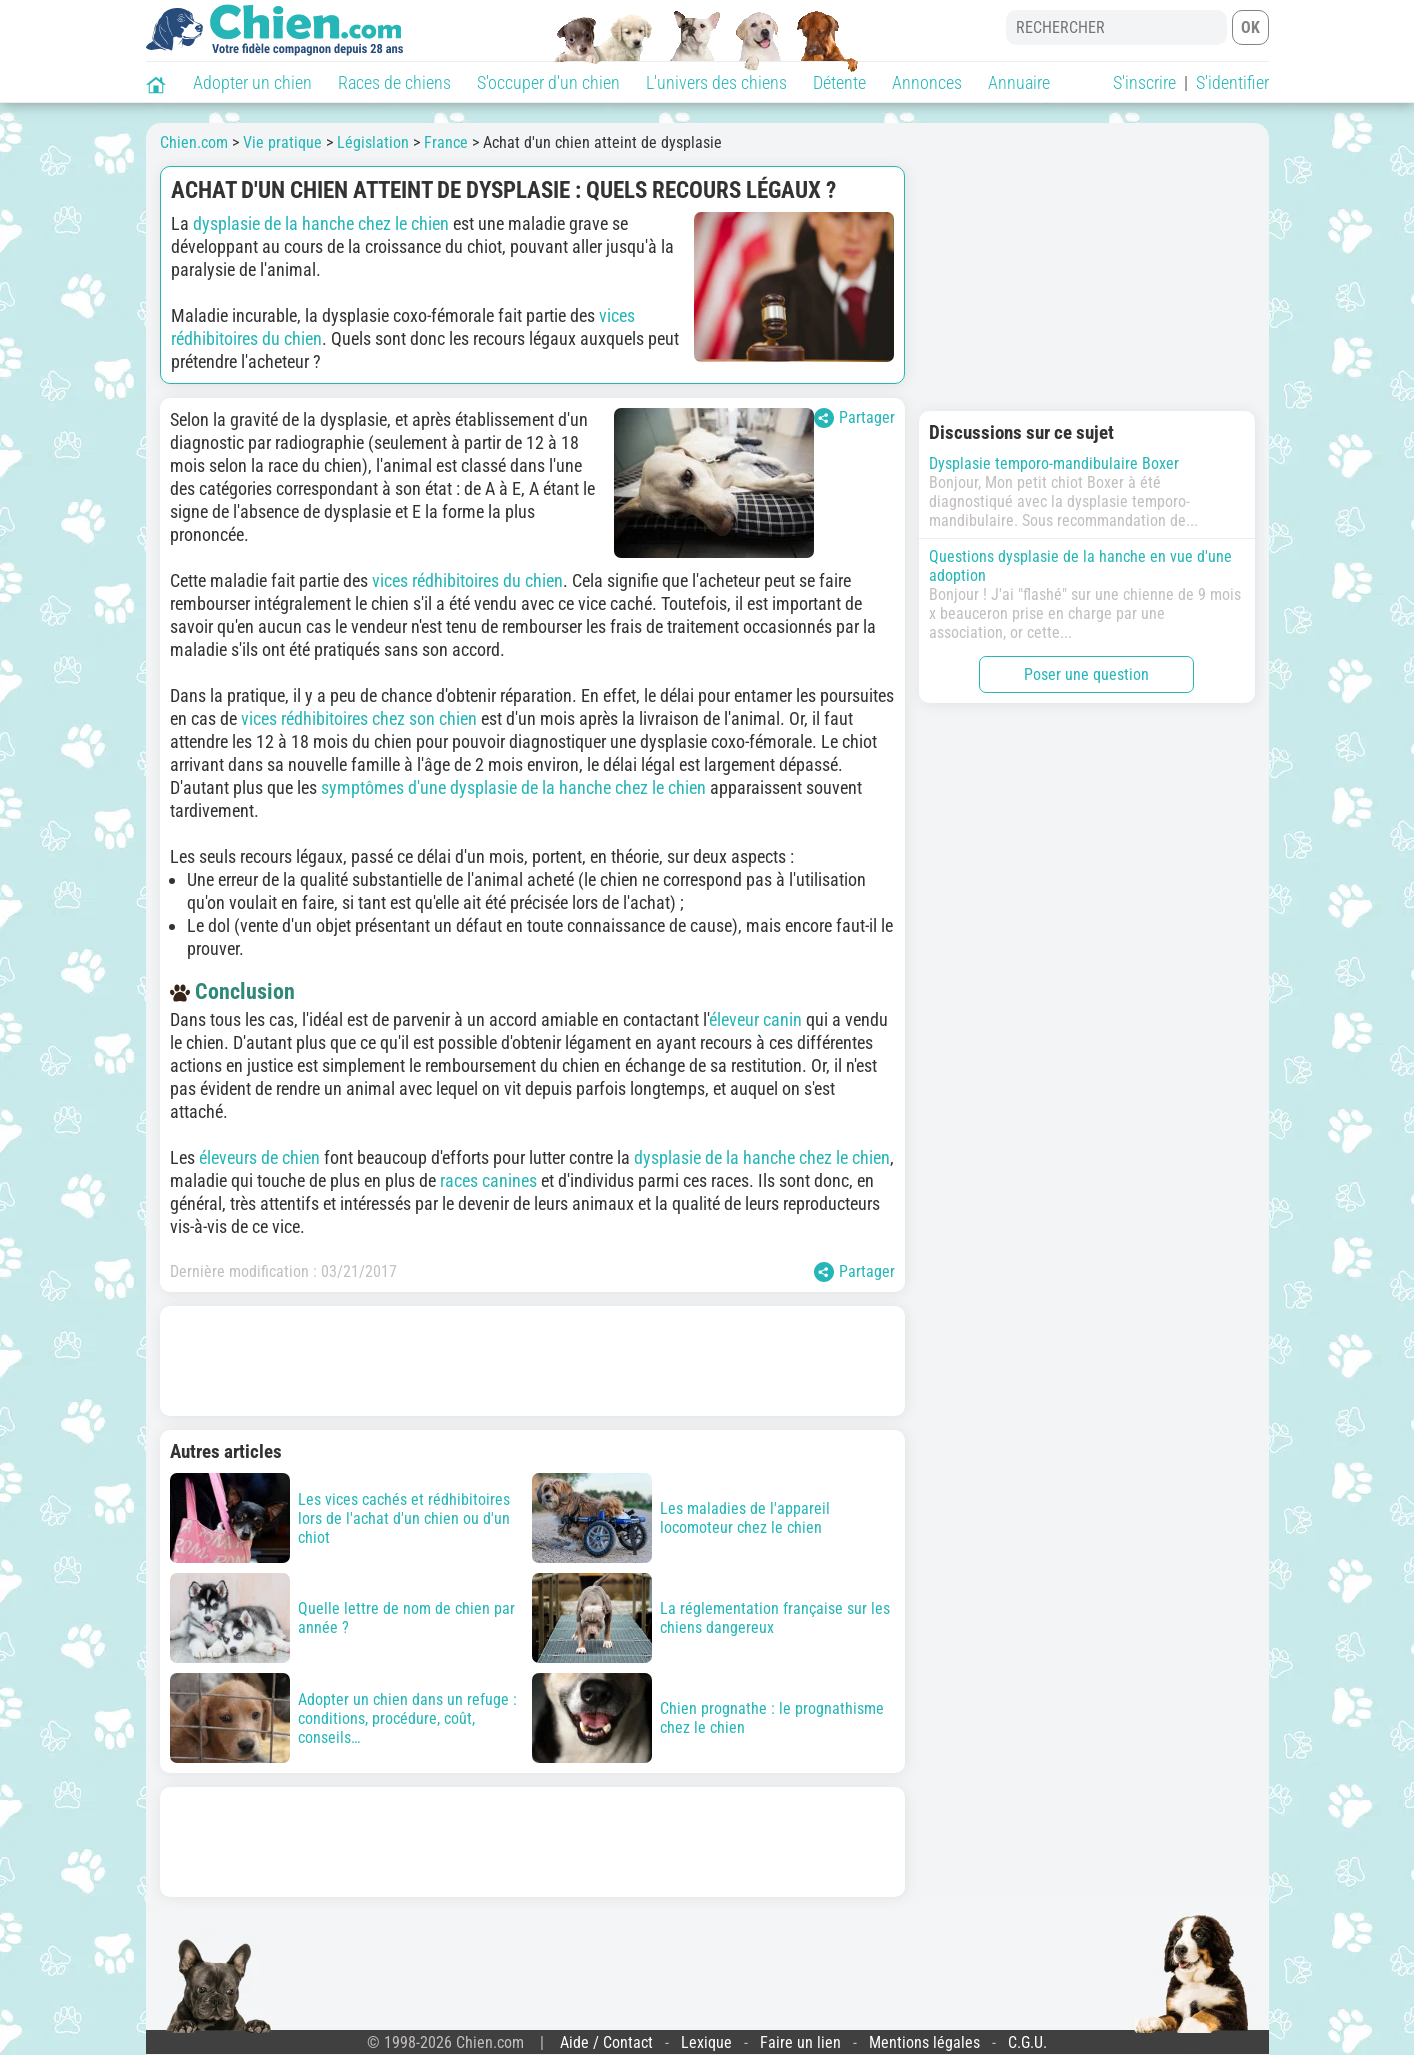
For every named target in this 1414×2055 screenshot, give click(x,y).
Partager (854, 418)
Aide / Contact (606, 2042)
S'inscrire (1144, 82)
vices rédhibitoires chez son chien (359, 718)
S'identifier (1232, 82)
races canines (488, 1180)
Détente (839, 82)
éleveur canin (755, 1019)
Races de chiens (394, 82)
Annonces (927, 82)
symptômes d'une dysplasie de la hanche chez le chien (513, 787)
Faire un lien (800, 2042)
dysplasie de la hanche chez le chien (321, 223)
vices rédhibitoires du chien (467, 580)
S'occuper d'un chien (548, 82)
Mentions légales (924, 2042)
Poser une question (1086, 674)
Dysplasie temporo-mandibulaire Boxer (1054, 463)
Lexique (706, 2042)
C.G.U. (1027, 2042)
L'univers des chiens (716, 82)
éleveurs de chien (259, 1157)
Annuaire (1019, 82)
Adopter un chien (252, 82)
